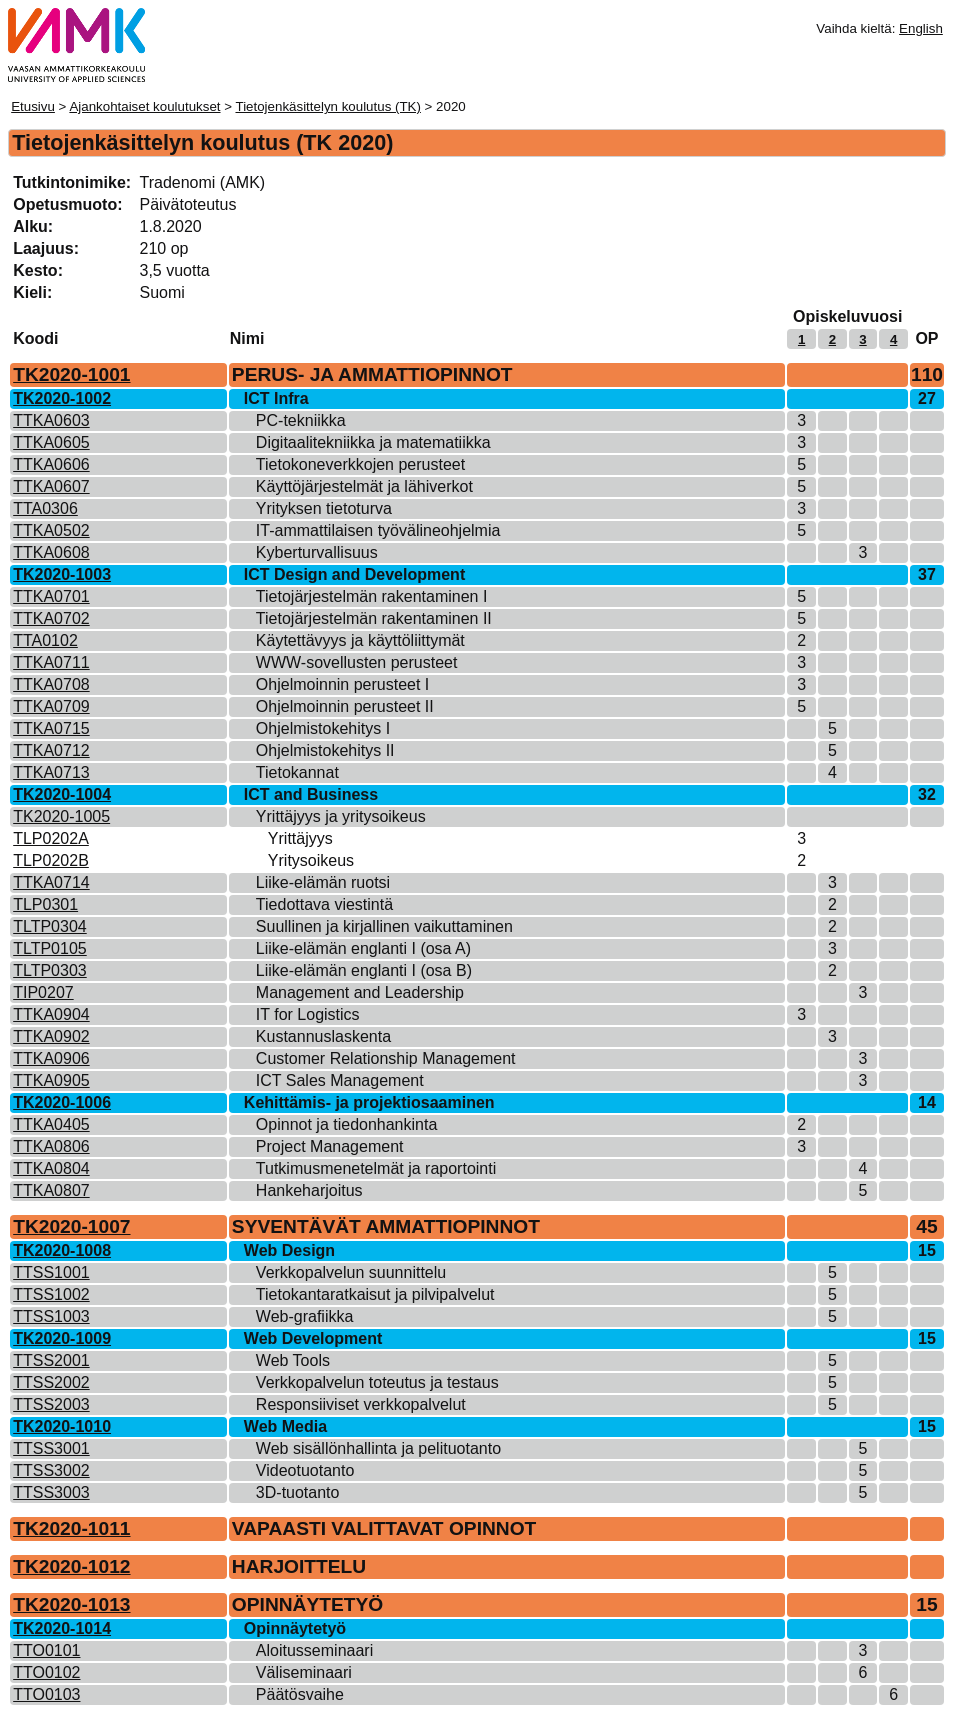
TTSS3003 (51, 1492)
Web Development (313, 1338)
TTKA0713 (51, 772)
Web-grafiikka (305, 1316)
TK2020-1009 (62, 1338)
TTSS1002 (51, 1294)
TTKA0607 (51, 486)
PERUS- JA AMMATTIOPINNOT (372, 374)
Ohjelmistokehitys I (323, 728)
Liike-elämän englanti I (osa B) (364, 970)
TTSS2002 (51, 1382)
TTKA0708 (51, 684)
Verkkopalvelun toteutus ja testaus (377, 1382)
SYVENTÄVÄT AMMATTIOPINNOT (386, 1226)
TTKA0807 (51, 1190)
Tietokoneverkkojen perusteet (360, 464)
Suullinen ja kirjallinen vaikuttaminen (384, 926)
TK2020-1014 (62, 1628)
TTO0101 (46, 1650)
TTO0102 (46, 1672)
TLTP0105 (50, 948)
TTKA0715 (51, 728)
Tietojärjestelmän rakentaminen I (372, 596)
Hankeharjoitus (309, 1190)
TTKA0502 (51, 530)
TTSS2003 (51, 1404)
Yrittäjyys (300, 838)
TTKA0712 (51, 750)
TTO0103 (46, 1694)
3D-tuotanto (298, 1492)
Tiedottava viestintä (324, 904)
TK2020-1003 (62, 574)
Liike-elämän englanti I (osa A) (363, 948)
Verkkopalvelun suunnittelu (351, 1272)
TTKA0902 (51, 1036)
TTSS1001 (51, 1272)
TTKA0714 (51, 882)
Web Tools (293, 1360)
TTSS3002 (51, 1470)
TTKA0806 (51, 1146)
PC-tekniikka (301, 420)
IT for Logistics (308, 1014)
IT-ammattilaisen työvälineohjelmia (378, 530)
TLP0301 (45, 904)
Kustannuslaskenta (323, 1036)
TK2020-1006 (62, 1102)
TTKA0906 (51, 1058)
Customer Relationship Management (386, 1058)
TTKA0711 (51, 662)
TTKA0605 (51, 442)
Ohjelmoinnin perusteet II (345, 706)
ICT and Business (311, 794)
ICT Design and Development (354, 574)
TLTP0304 (50, 926)
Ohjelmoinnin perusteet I (342, 684)
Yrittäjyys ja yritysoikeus (341, 816)
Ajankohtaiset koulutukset (144, 106)
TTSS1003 (51, 1316)
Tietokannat (297, 772)
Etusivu (33, 106)
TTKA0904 (51, 1014)
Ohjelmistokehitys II (325, 750)
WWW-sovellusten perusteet (357, 662)
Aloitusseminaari (314, 1650)
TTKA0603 (51, 420)
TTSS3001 (51, 1448)
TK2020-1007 (71, 1226)
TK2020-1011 (71, 1528)
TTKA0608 (51, 552)
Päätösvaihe (300, 1694)
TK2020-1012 (71, 1566)
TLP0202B (51, 860)
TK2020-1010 (62, 1426)
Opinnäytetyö (295, 1628)
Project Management (330, 1146)
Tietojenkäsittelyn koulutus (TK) (327, 106)
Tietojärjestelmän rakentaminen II (374, 618)
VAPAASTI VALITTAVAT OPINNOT (384, 1528)
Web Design (289, 1250)
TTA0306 (45, 508)
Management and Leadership (360, 992)
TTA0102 (45, 640)
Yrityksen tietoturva (324, 508)
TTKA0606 (51, 464)
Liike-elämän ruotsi (323, 882)
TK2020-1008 (62, 1250)
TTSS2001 (51, 1360)
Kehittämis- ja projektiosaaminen (369, 1102)
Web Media (285, 1426)
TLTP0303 (50, 970)
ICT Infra (276, 398)
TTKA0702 (51, 618)
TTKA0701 (51, 596)
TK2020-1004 (62, 794)
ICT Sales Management (340, 1080)
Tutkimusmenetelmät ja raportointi (376, 1168)
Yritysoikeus (311, 860)
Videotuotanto (305, 1470)
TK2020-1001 (71, 374)
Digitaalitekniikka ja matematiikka (373, 442)
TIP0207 (43, 992)
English (921, 28)
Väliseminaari (304, 1672)
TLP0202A (51, 838)
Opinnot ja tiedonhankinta (346, 1124)
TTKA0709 (51, 706)
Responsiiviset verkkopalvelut (361, 1404)
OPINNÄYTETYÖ (307, 1604)
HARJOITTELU (299, 1566)
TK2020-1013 (71, 1604)
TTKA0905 (51, 1080)
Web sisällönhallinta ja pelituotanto (378, 1448)
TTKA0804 (51, 1168)
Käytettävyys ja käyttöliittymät (360, 640)
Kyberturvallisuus (317, 552)
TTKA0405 (51, 1124)
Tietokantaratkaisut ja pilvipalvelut (375, 1294)
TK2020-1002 (62, 398)
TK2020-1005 (61, 816)
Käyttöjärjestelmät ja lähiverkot (364, 486)
